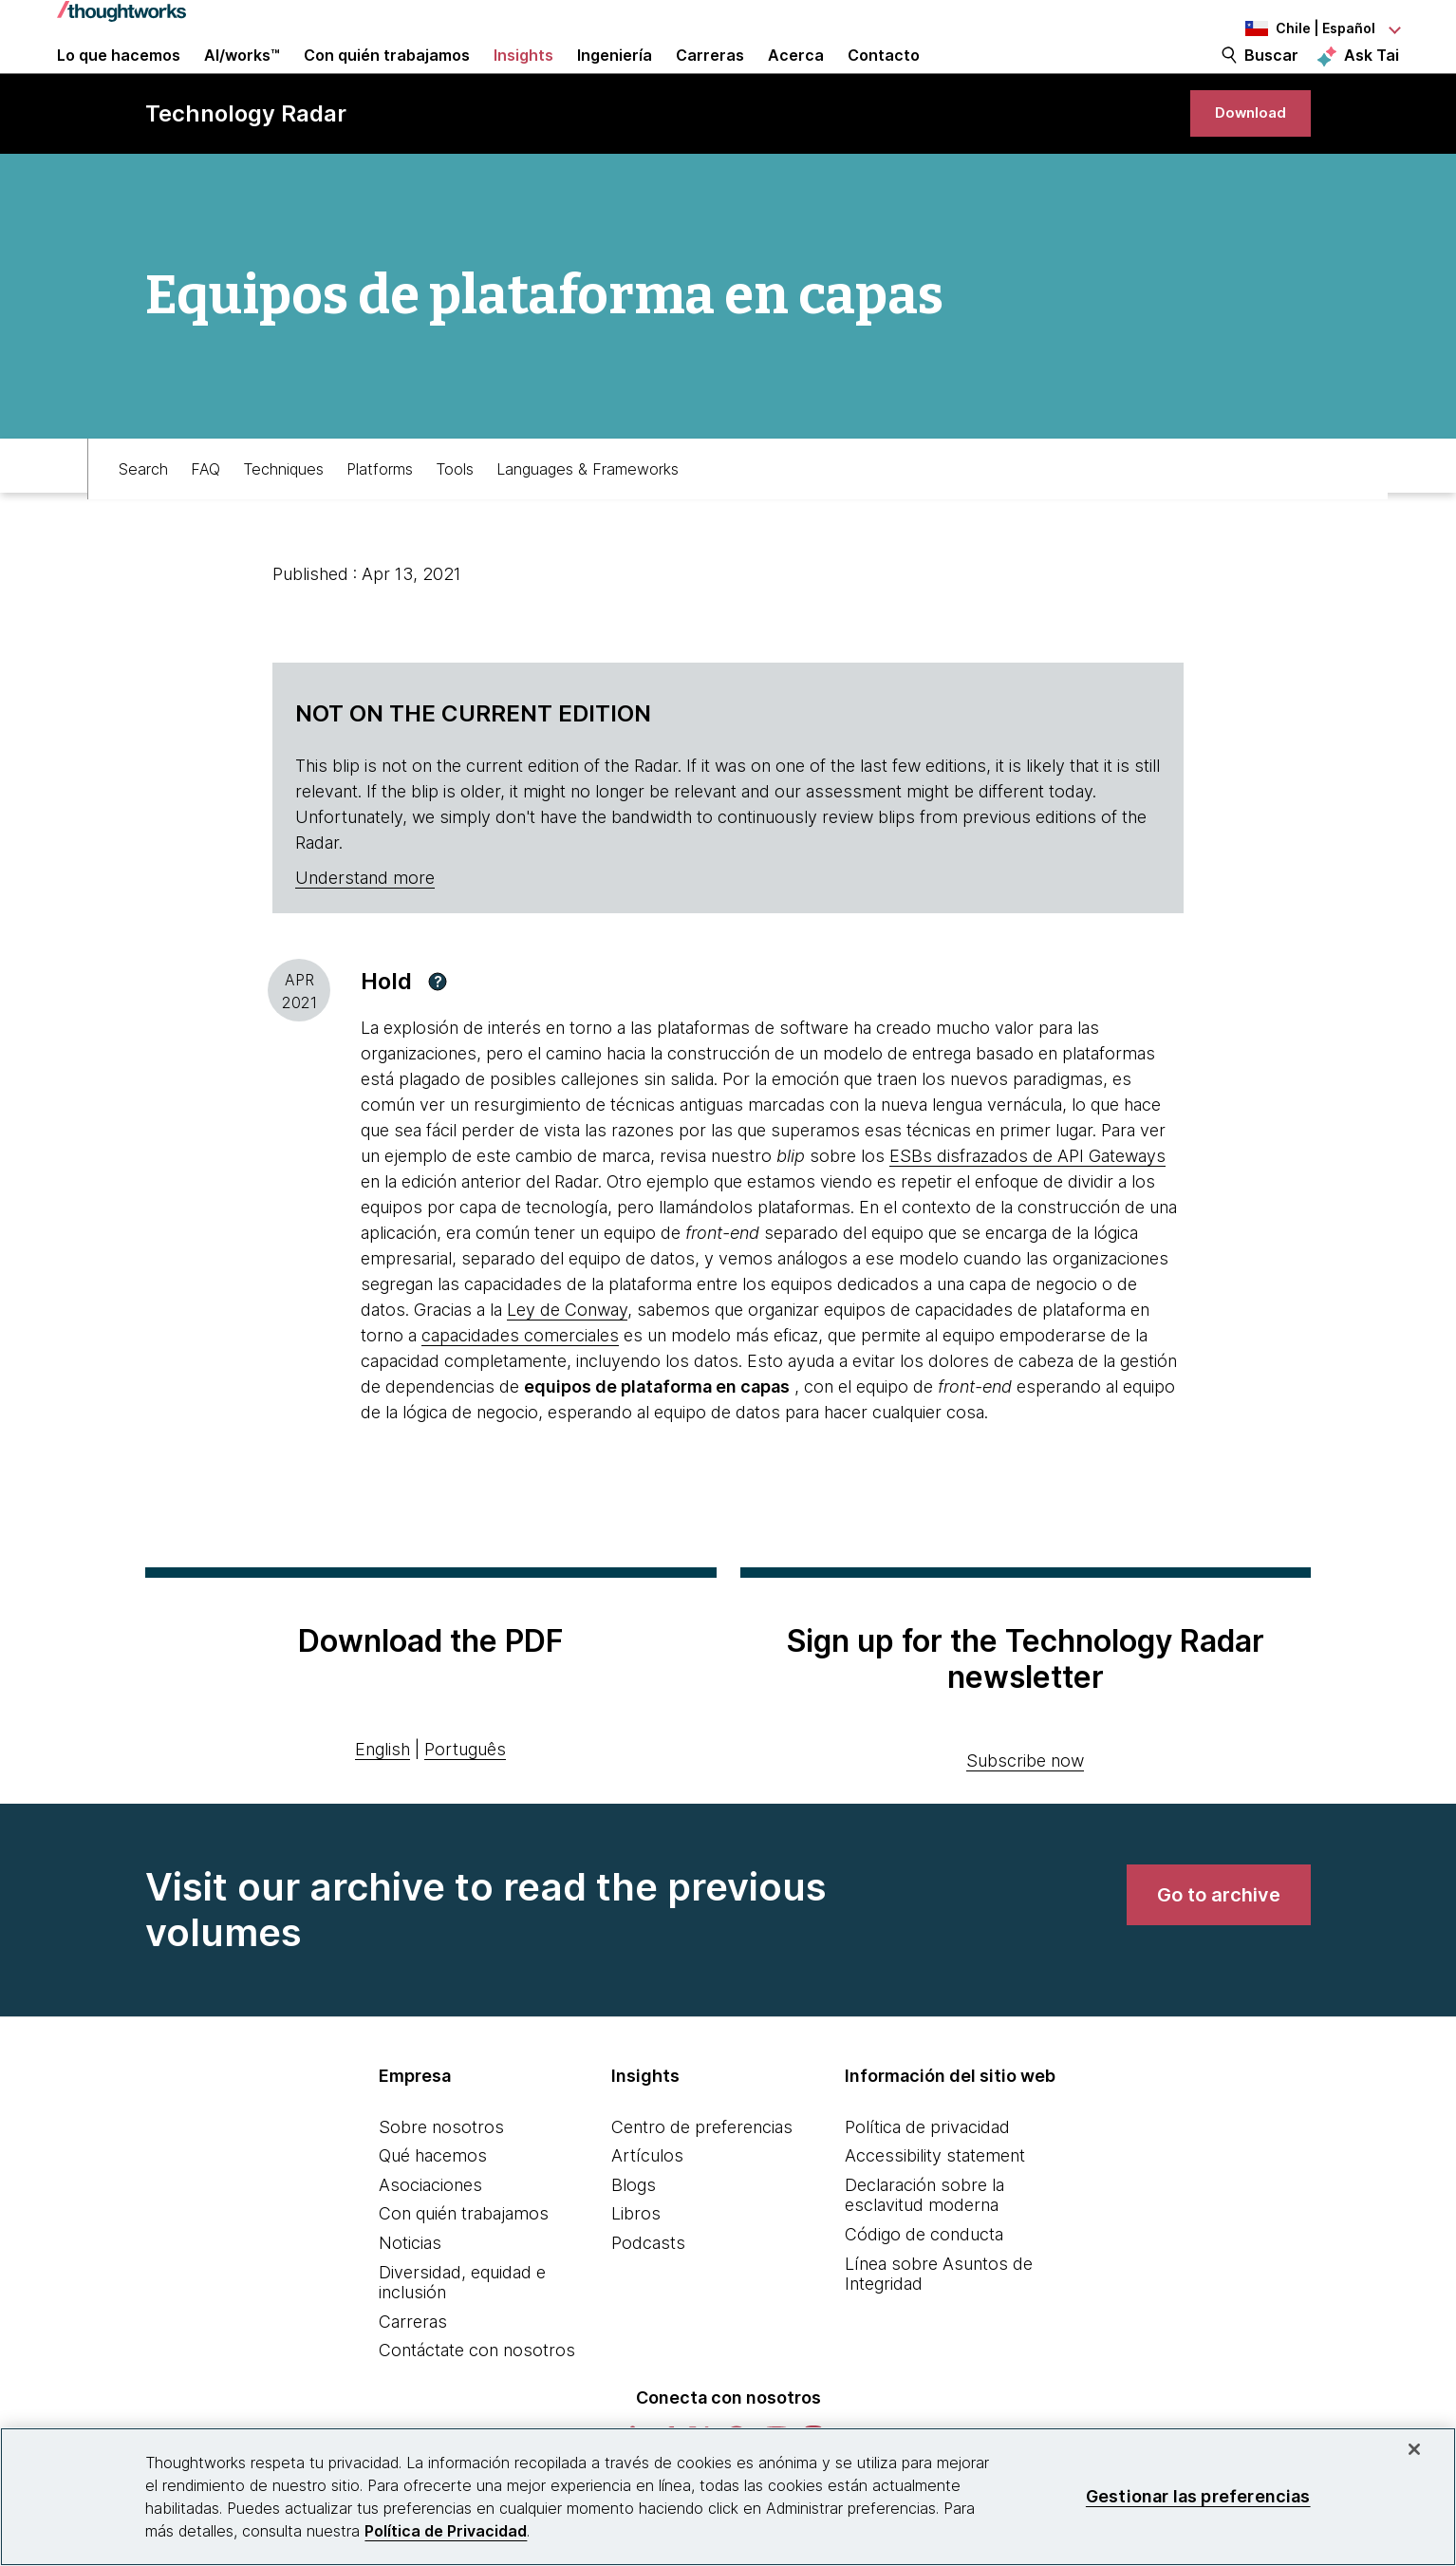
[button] (437, 1038)
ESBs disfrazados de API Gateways (1027, 1213)
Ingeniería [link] (614, 77)
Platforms (379, 519)
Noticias (410, 2300)
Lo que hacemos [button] (118, 77)
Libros (636, 2270)
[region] (728, 2496)
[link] (1239, 159)
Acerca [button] (796, 77)
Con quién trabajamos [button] (387, 77)
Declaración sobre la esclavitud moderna (924, 2252)
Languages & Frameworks (587, 519)
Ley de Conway (567, 1367)
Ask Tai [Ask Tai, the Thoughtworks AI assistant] (1371, 76)
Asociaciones (430, 2242)
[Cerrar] (1414, 2449)
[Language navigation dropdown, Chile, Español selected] (1294, 28)
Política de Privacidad (445, 2530)
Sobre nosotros (441, 2183)
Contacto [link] (884, 77)
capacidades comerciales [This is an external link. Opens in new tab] (520, 1392)
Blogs (633, 2242)
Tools (455, 519)
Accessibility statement (935, 2212)
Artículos (647, 2212)
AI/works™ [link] (242, 77)
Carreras (413, 2378)
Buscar (1271, 77)
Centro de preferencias (702, 2183)
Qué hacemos (433, 2212)
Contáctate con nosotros (477, 2407)
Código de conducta (924, 2291)
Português (465, 1806)
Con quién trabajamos (464, 2270)
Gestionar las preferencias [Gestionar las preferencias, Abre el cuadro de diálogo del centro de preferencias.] (1198, 2496)
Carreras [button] (710, 77)
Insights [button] (523, 77)
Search (143, 519)
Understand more (365, 935)
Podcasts (648, 2300)
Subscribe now (1025, 1816)
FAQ (205, 519)
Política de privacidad (927, 2183)
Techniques (283, 519)
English (382, 1806)
